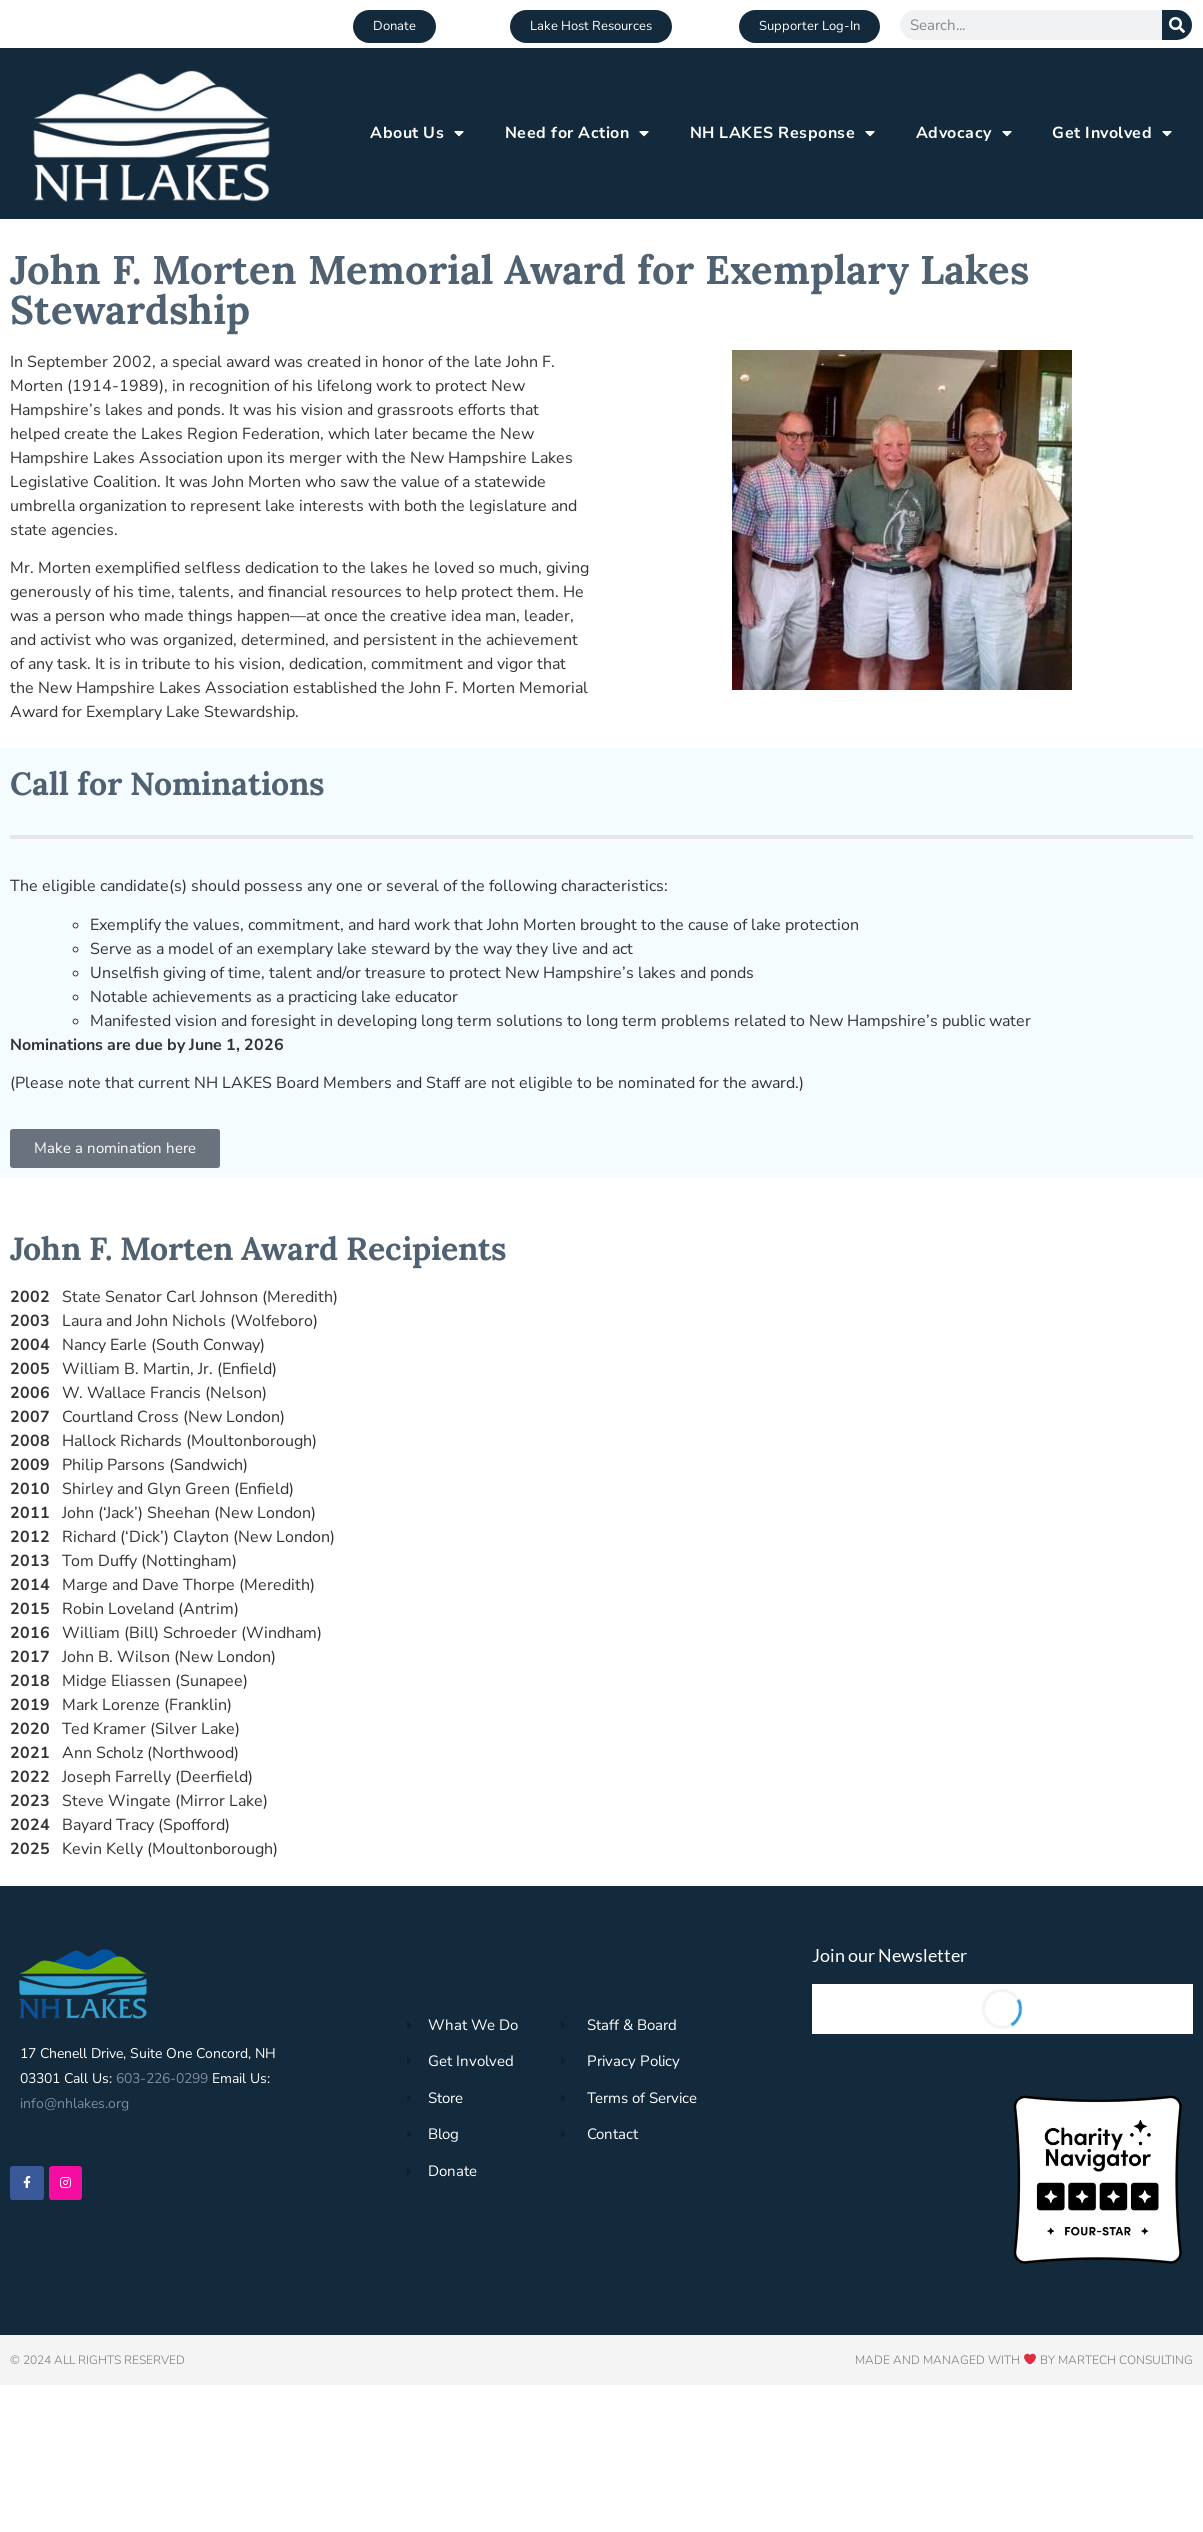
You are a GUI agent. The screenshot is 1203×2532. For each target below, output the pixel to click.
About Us (417, 133)
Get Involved (1112, 133)
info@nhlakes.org (74, 2103)
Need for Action (577, 133)
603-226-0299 (162, 2078)
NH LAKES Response (783, 133)
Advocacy (964, 133)
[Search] (1177, 25)
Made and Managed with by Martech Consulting (1024, 2360)
